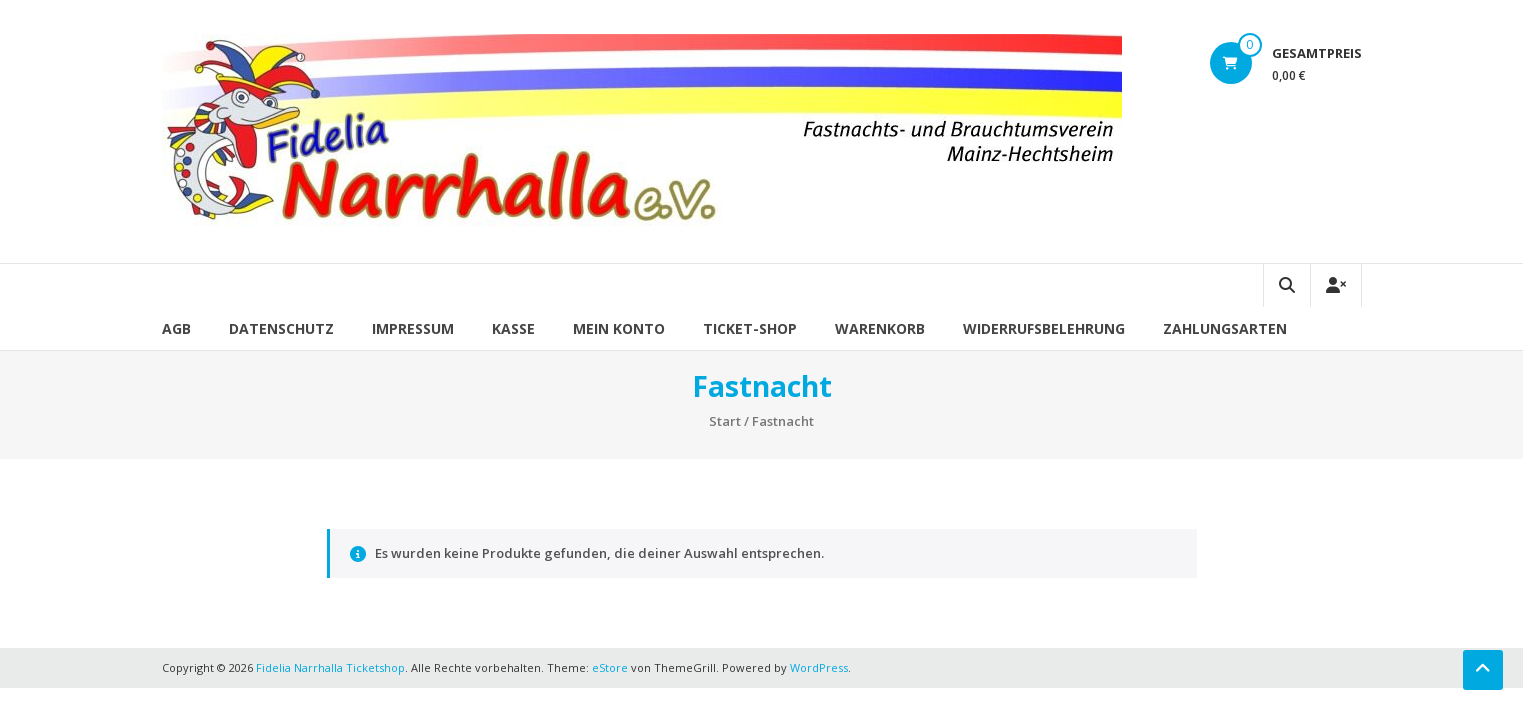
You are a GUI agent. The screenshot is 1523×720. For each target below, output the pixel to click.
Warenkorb (880, 328)
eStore (610, 667)
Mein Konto (619, 328)
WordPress (819, 667)
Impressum (413, 328)
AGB (176, 328)
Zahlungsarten (1225, 328)
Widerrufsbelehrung (1044, 328)
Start (725, 421)
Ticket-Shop (750, 328)
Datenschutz (281, 328)
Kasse (513, 328)
